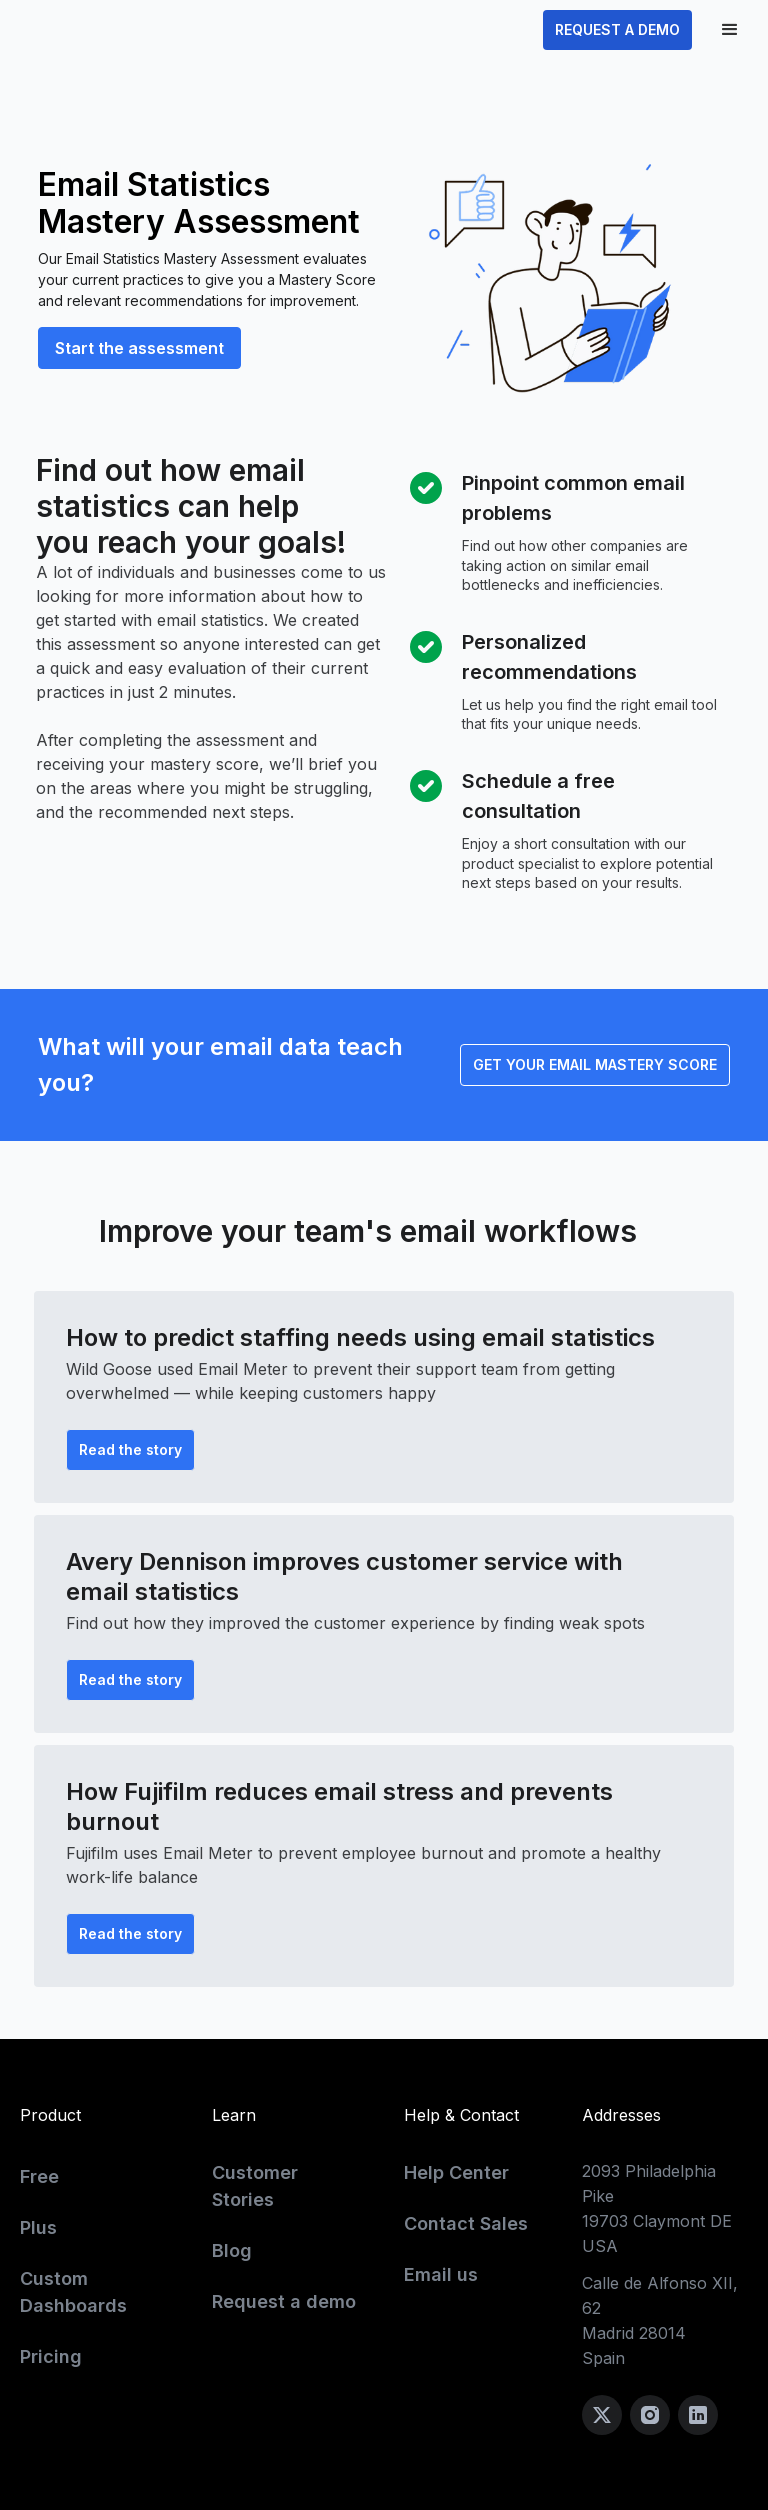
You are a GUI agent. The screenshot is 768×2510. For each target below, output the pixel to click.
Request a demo (284, 2301)
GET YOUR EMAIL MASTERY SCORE (595, 1064)
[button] (730, 30)
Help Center (456, 2172)
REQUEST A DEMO (617, 29)
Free (39, 2176)
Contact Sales (466, 2223)
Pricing (51, 2356)
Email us (441, 2274)
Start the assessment (139, 348)
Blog (232, 2250)
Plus (38, 2227)
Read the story (130, 1449)
